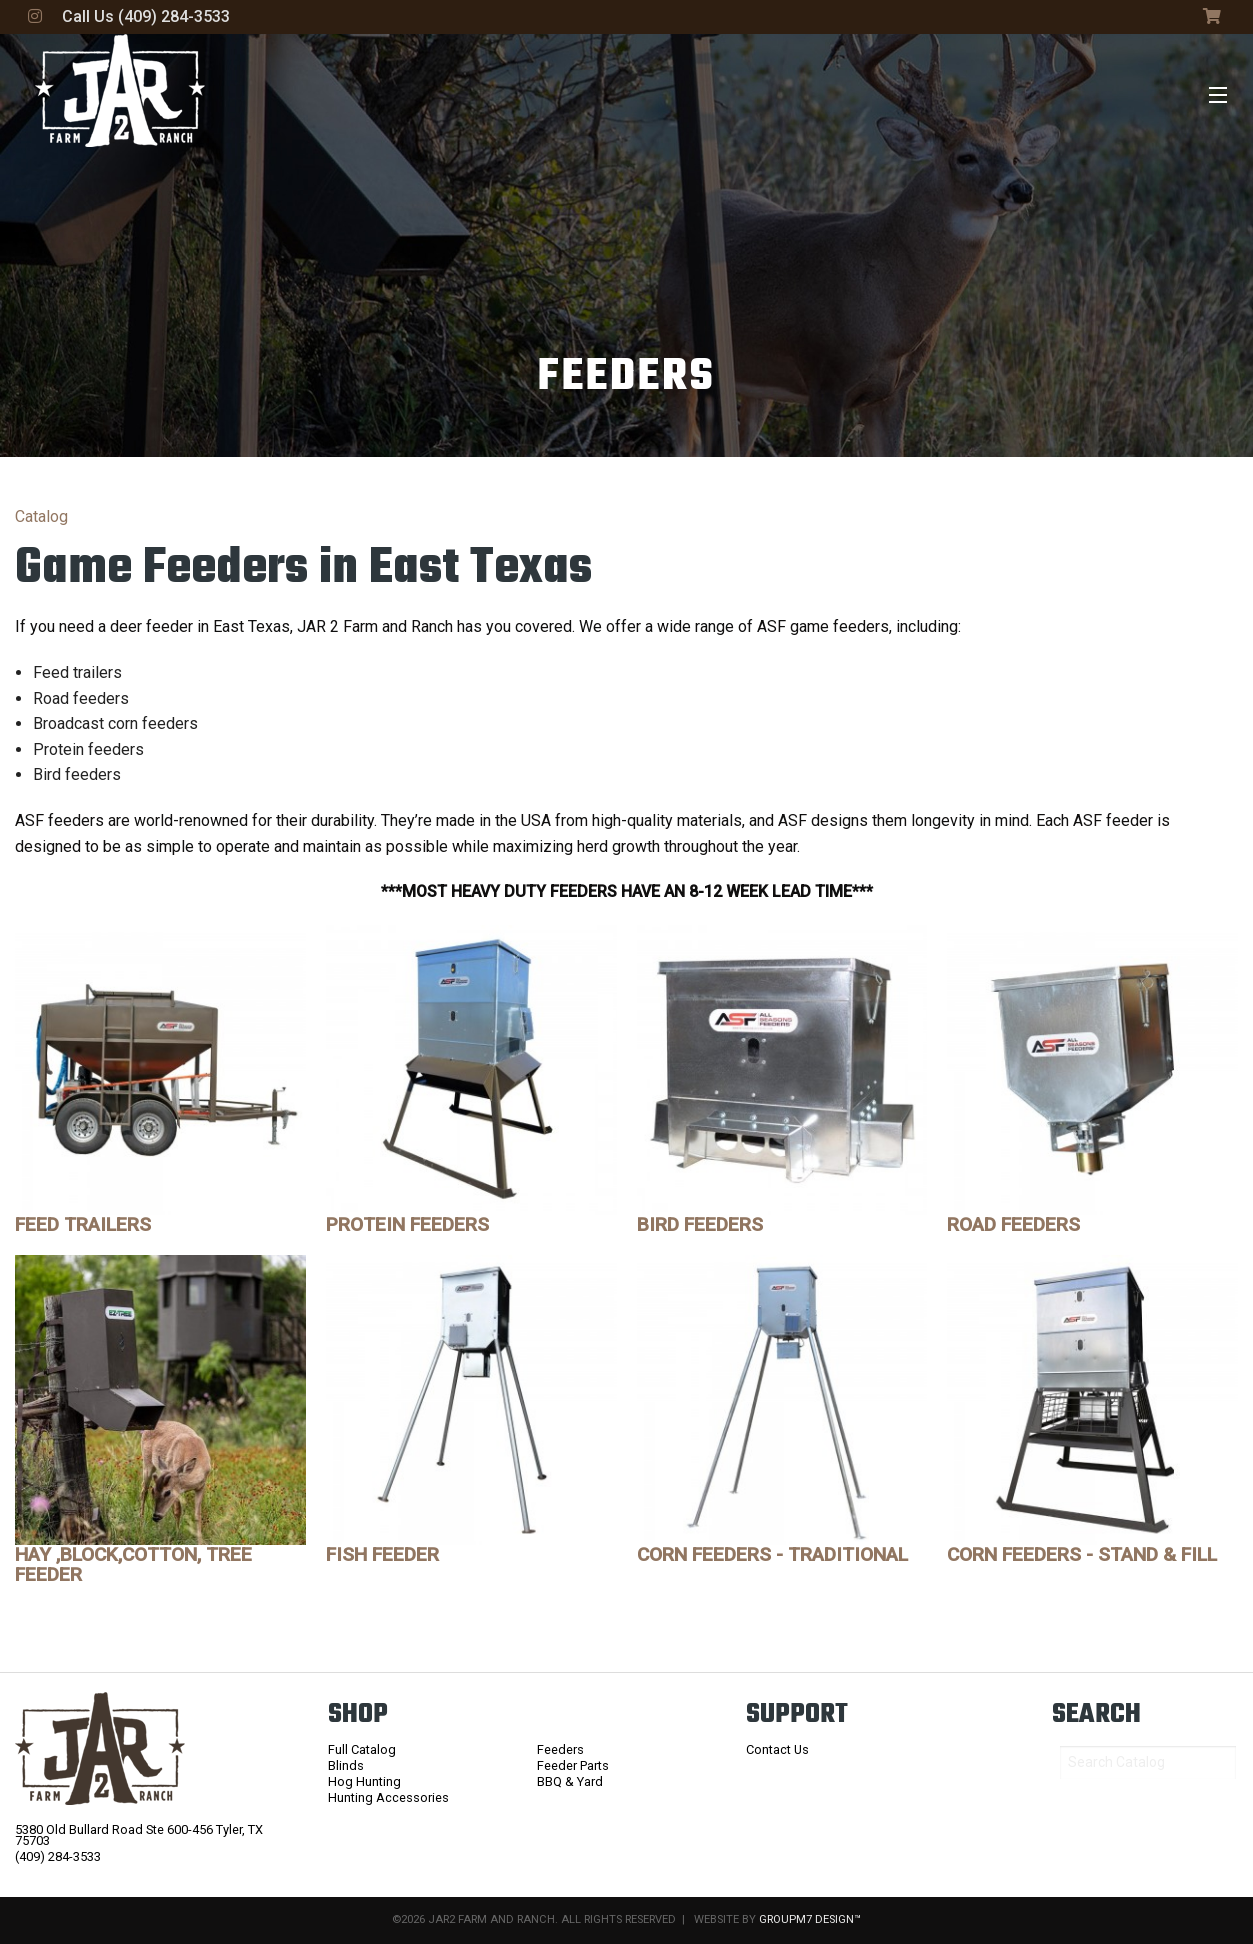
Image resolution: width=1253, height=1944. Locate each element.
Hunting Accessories (388, 1797)
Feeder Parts (573, 1765)
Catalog (41, 516)
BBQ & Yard (570, 1781)
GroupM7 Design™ (810, 1919)
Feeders (560, 1749)
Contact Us (777, 1749)
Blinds (346, 1765)
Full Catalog (362, 1749)
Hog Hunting (364, 1781)
